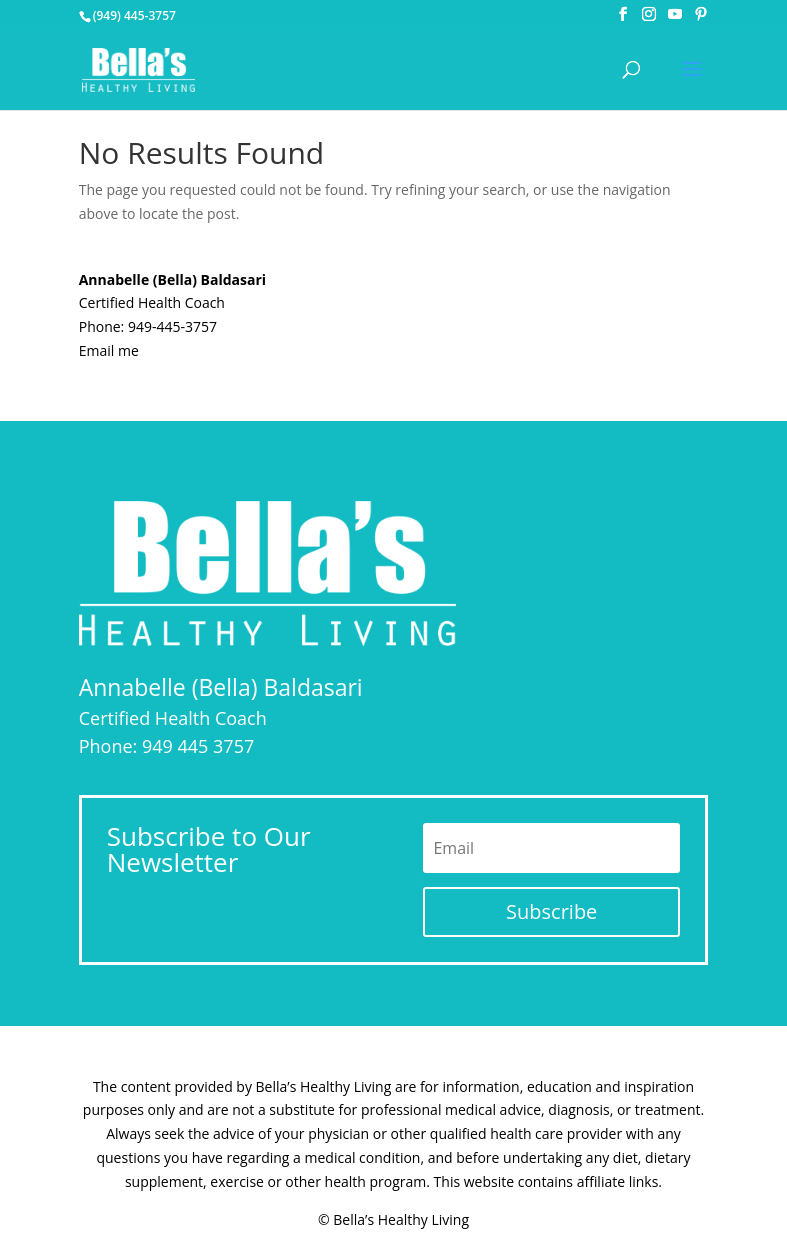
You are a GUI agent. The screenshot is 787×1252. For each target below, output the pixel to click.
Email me (109, 350)
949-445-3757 (172, 326)
